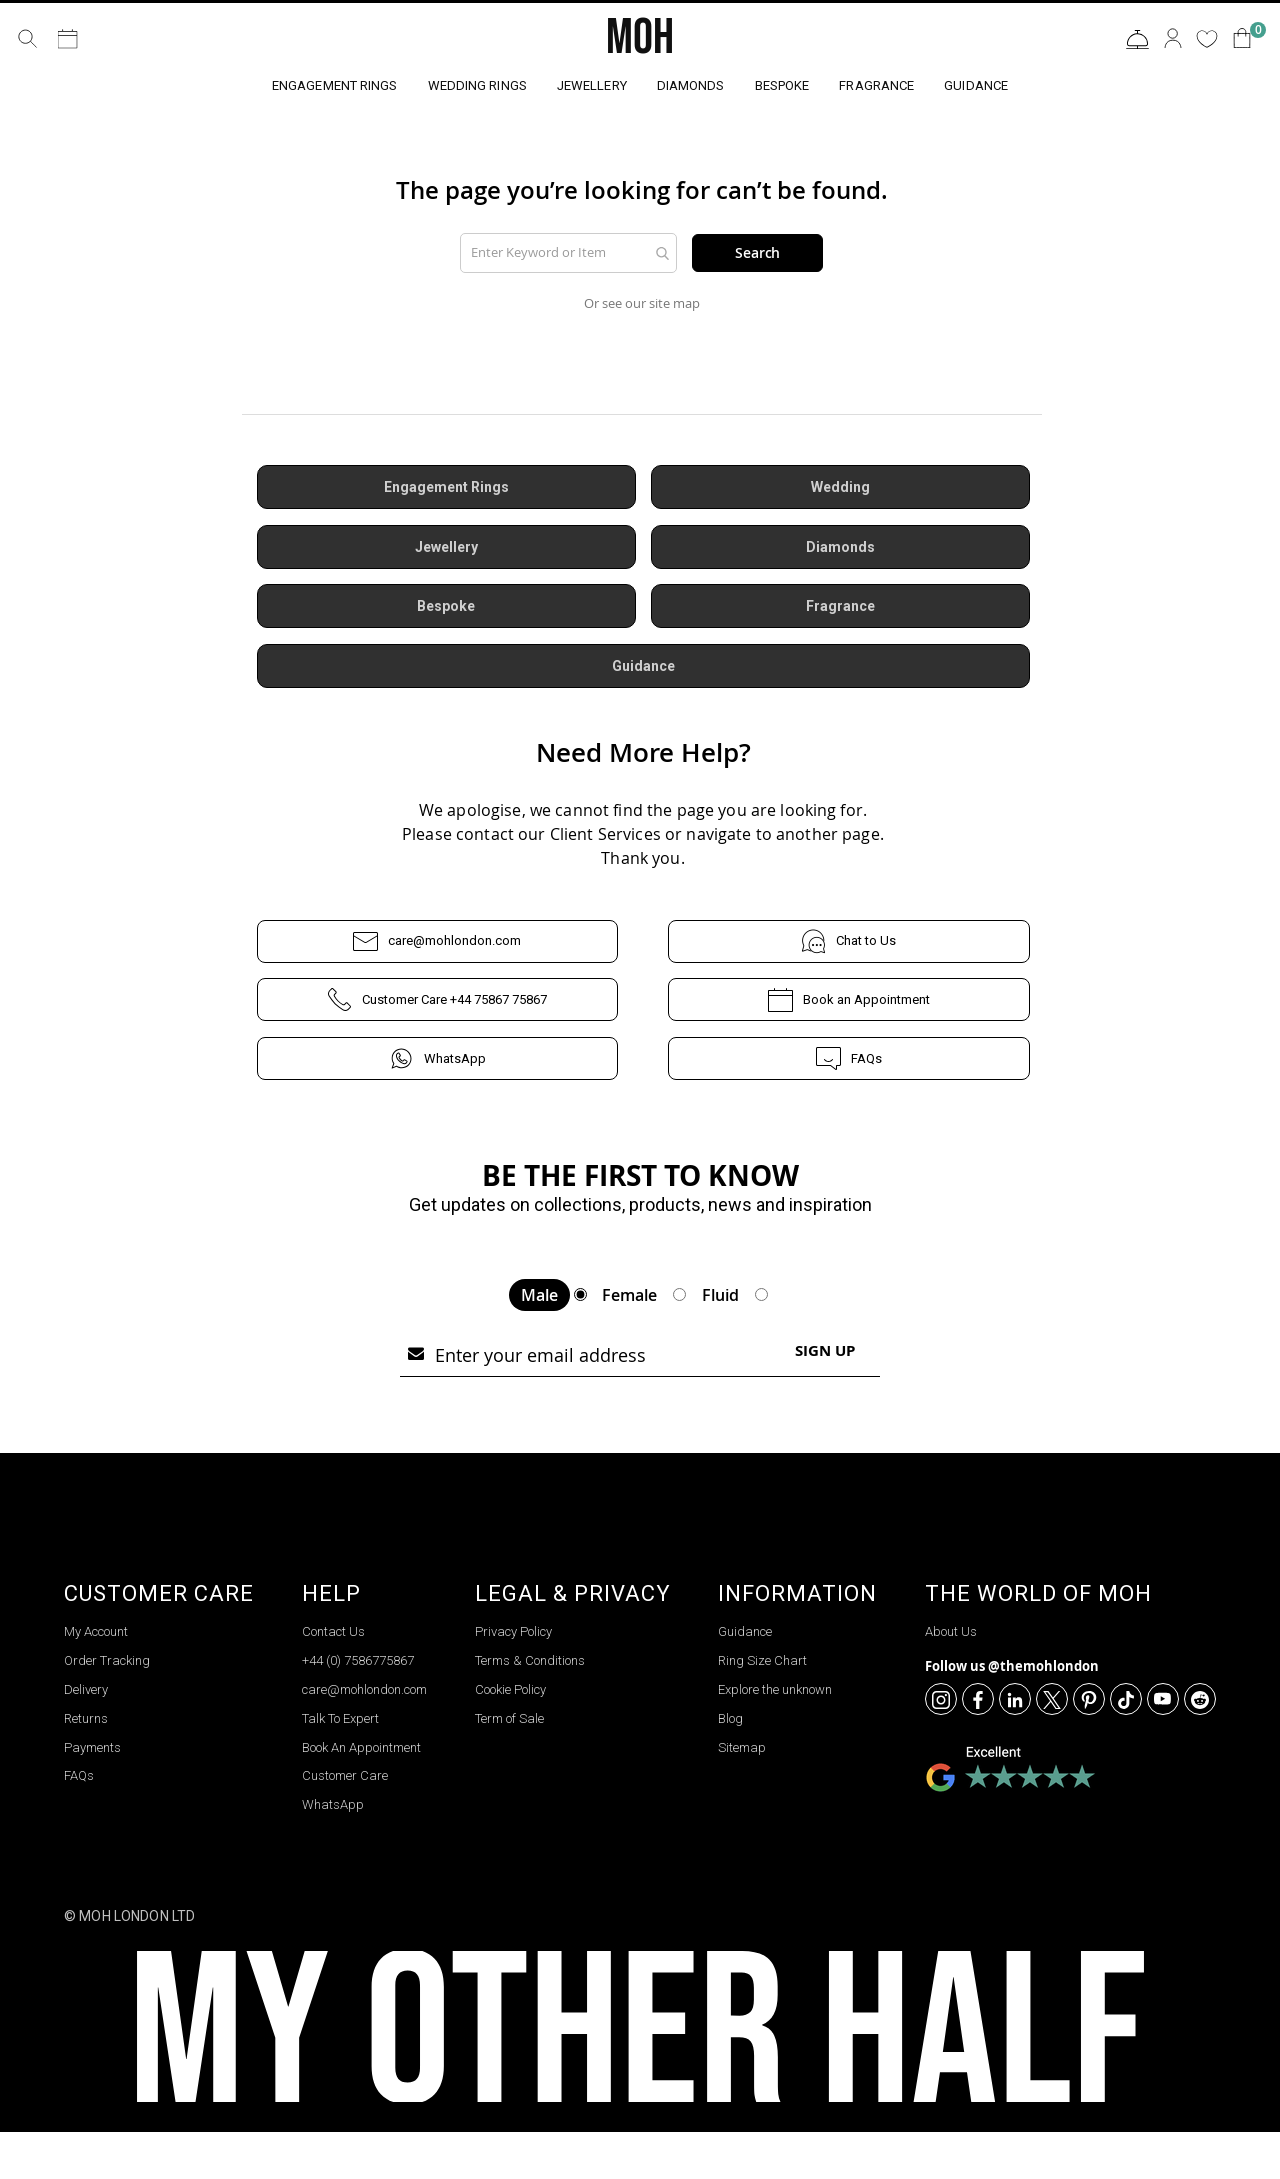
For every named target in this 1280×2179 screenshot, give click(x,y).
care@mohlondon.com (437, 947)
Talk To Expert (340, 1764)
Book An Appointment (361, 1793)
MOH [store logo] (640, 38)
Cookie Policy (510, 1736)
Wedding (840, 491)
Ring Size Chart (762, 1707)
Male (539, 1342)
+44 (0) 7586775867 (358, 1707)
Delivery (86, 1736)
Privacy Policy (513, 1678)
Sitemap (742, 1793)
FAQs (849, 1065)
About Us (951, 1678)
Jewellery (446, 551)
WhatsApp (437, 1065)
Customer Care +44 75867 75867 (437, 1006)
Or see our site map (641, 305)
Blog (730, 1764)
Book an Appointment (848, 1006)
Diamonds (840, 551)
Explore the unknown (775, 1736)
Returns (86, 1764)
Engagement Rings (446, 491)
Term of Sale (509, 1764)
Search (757, 253)
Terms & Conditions (530, 1707)
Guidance (643, 671)
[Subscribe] (825, 1397)
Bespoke (446, 611)
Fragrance (840, 611)
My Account (96, 1678)
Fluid (720, 1342)
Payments (92, 1793)
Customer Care (345, 1822)
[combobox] (569, 253)
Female (629, 1342)
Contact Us (1137, 40)
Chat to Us (849, 947)
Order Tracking (107, 1707)
